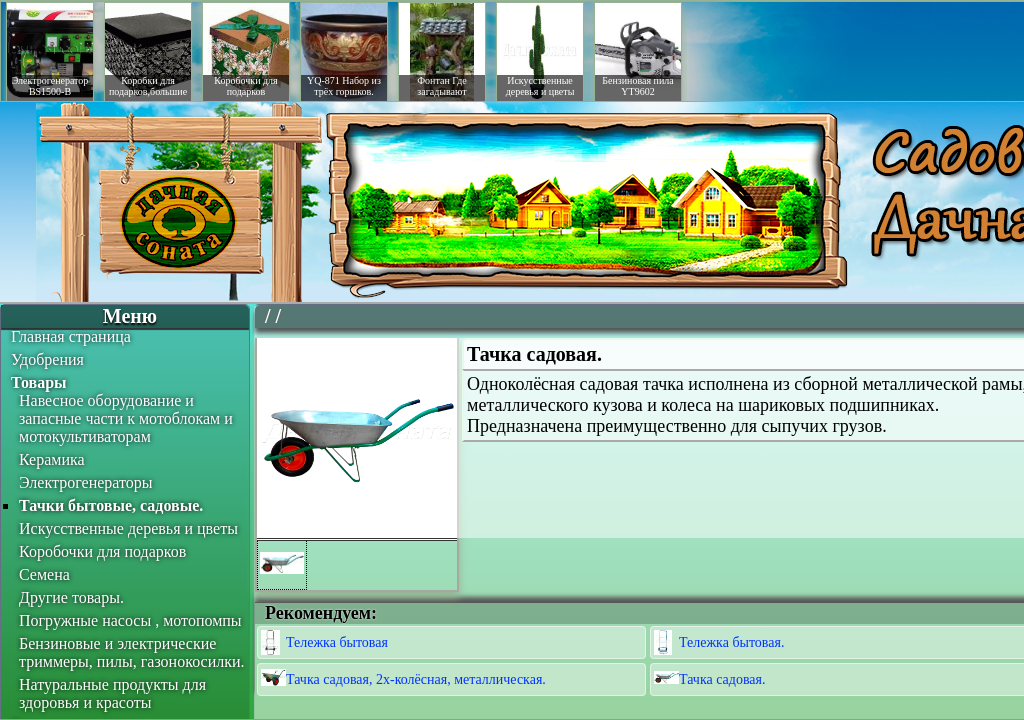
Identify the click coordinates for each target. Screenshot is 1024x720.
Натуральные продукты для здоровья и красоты (112, 693)
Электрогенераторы (86, 482)
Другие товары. (71, 597)
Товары (39, 382)
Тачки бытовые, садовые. (111, 505)
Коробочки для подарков (102, 551)
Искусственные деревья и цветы (128, 528)
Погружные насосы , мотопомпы (130, 620)
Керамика (52, 459)
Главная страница (71, 336)
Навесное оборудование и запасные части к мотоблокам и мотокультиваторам (126, 418)
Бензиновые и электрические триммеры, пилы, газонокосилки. (132, 652)
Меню (130, 316)
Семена (44, 574)
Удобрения (47, 359)
